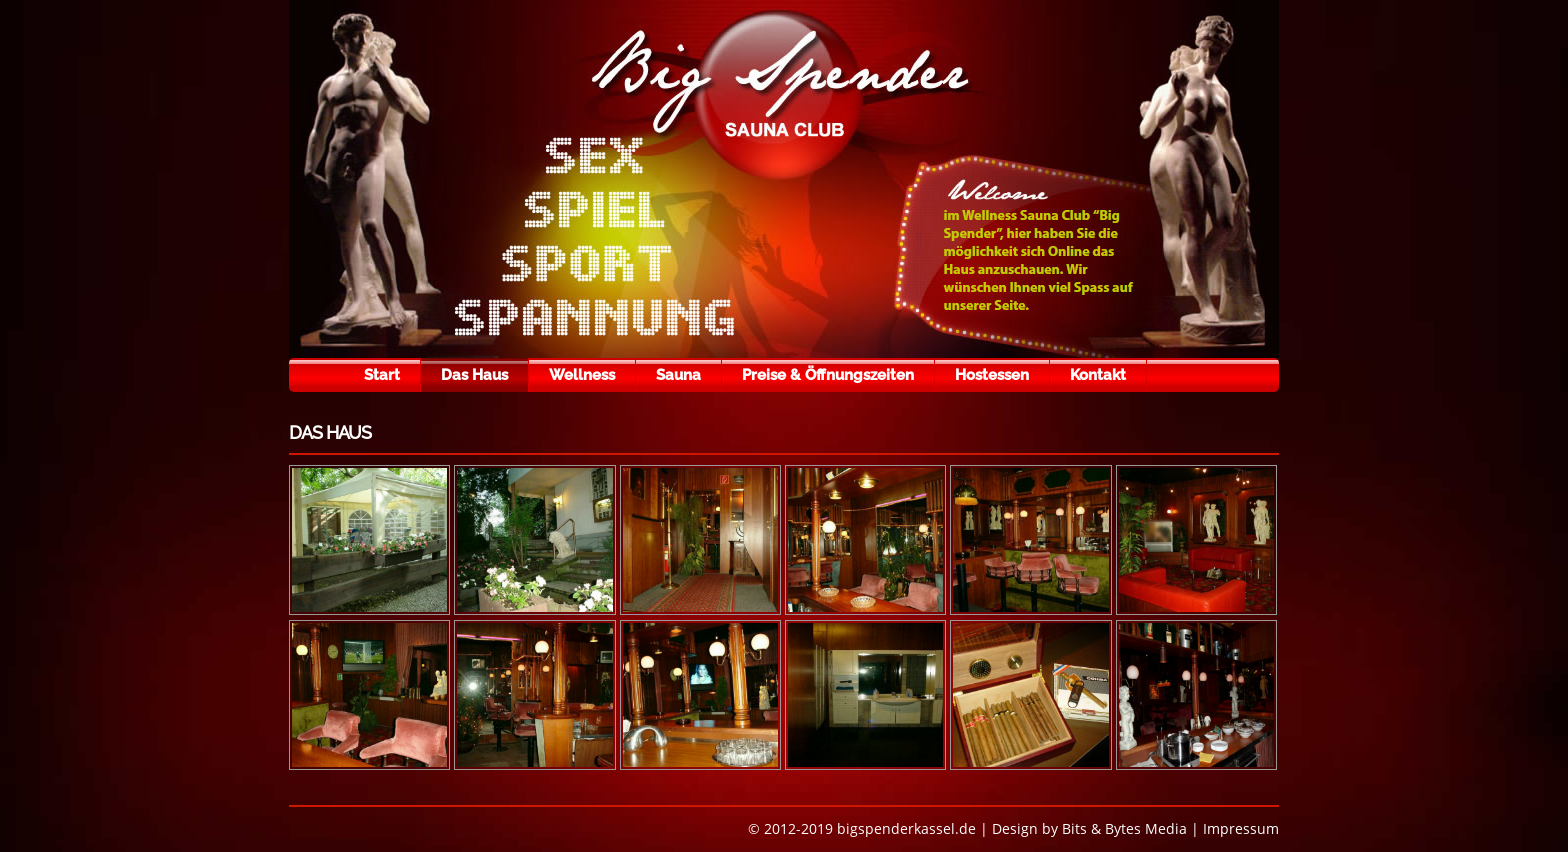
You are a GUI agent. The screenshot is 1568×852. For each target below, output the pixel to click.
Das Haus (474, 375)
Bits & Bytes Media (1124, 828)
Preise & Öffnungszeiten (828, 375)
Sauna (678, 375)
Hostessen (992, 375)
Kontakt (1098, 375)
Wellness (582, 375)
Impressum (1241, 828)
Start (382, 375)
